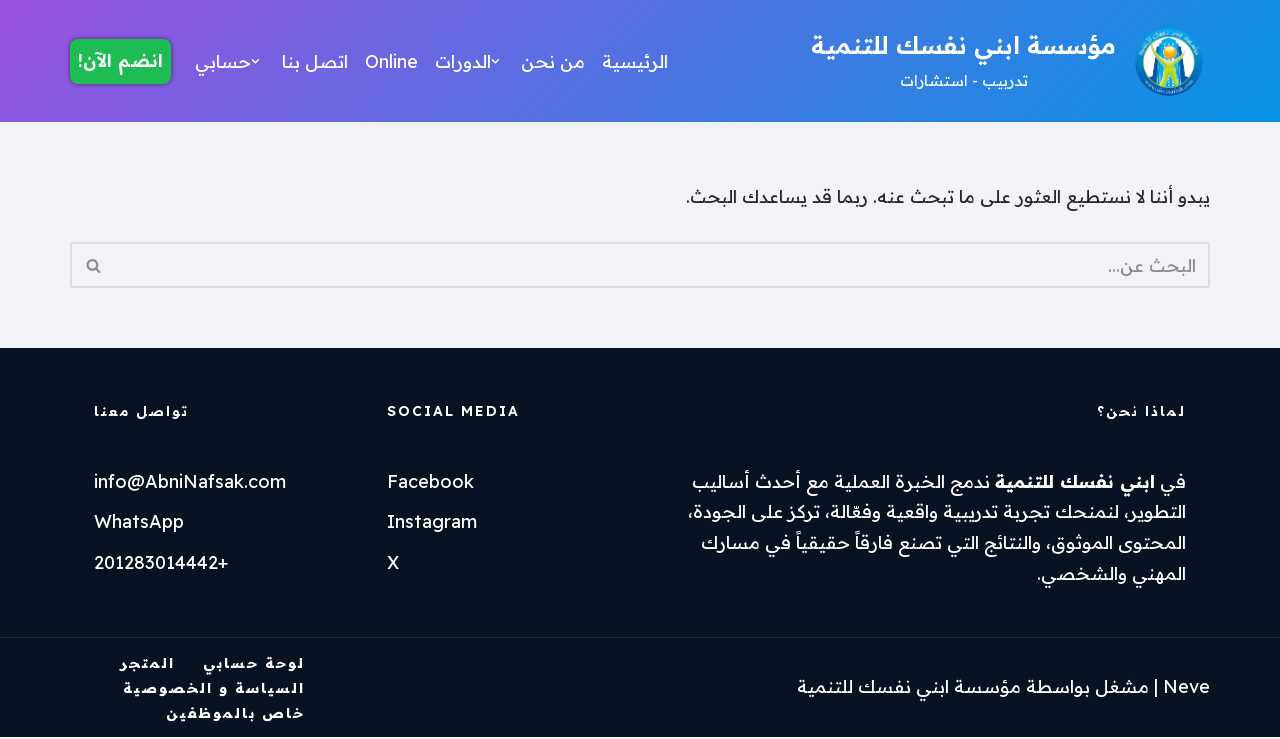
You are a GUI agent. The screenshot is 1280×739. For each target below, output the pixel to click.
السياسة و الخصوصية (214, 690)
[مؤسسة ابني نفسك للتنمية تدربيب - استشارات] (1010, 61)
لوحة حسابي (254, 665)
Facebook (430, 483)
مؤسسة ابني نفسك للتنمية (909, 688)
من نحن (557, 60)
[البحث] (662, 266)
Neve (1186, 688)
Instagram (432, 523)
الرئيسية (640, 60)
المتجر (147, 665)
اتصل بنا (317, 60)
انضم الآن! (120, 60)
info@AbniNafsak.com (190, 483)
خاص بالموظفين (235, 715)
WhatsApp (139, 523)
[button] (498, 61)
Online (393, 60)
